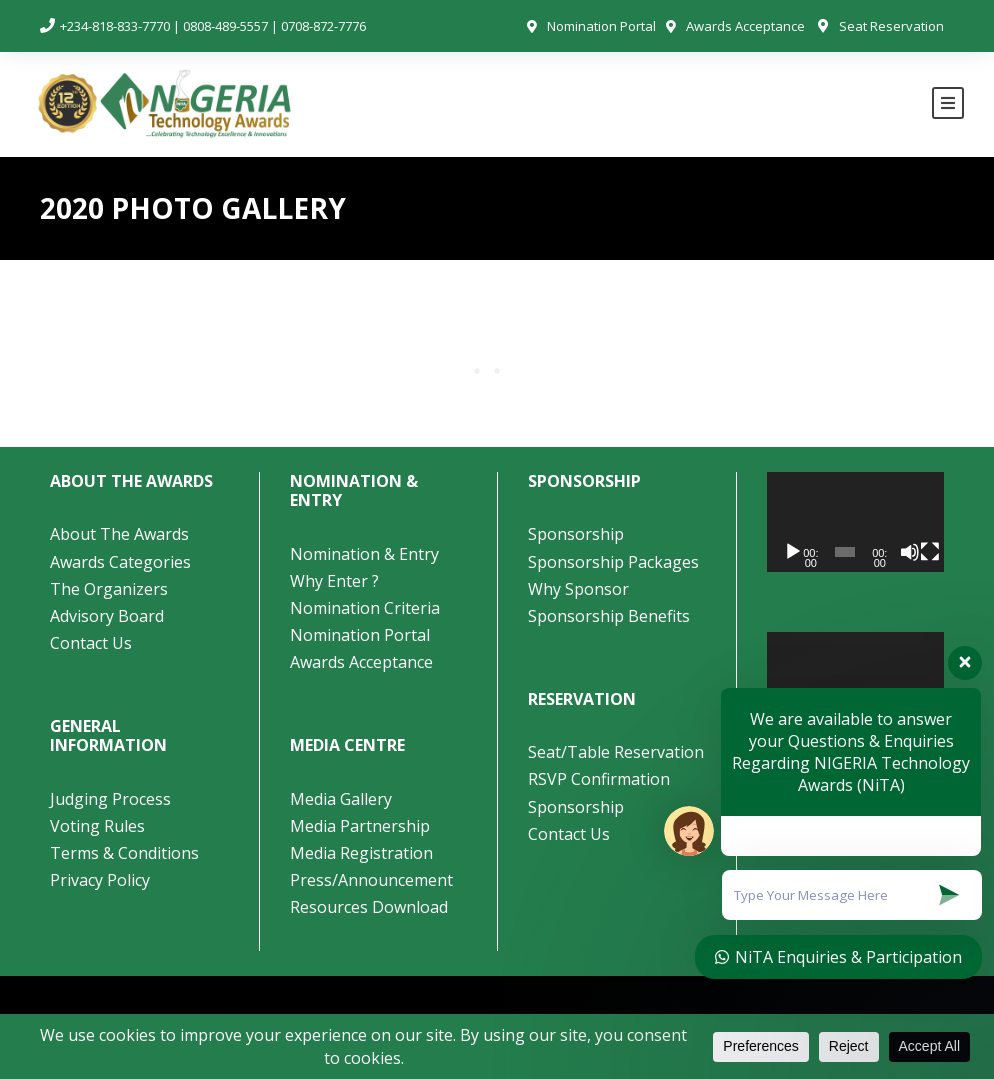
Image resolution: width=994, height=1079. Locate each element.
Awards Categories (120, 562)
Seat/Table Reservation (616, 752)
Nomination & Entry (364, 554)
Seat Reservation (891, 26)
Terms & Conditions (124, 853)
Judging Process (110, 799)
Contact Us (91, 643)
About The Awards (119, 534)
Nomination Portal (601, 26)
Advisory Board (107, 616)
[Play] (793, 552)
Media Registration (361, 853)
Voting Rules (97, 826)
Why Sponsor (578, 589)
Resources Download (369, 907)
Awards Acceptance (745, 26)
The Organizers (109, 589)
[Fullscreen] (930, 552)
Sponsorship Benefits (609, 616)
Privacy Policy (100, 880)
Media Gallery (341, 799)
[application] (856, 522)
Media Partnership (360, 826)
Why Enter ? (334, 581)
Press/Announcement (373, 880)
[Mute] (910, 552)
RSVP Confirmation (599, 779)
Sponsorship (576, 534)
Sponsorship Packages (613, 562)
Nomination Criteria (365, 608)
